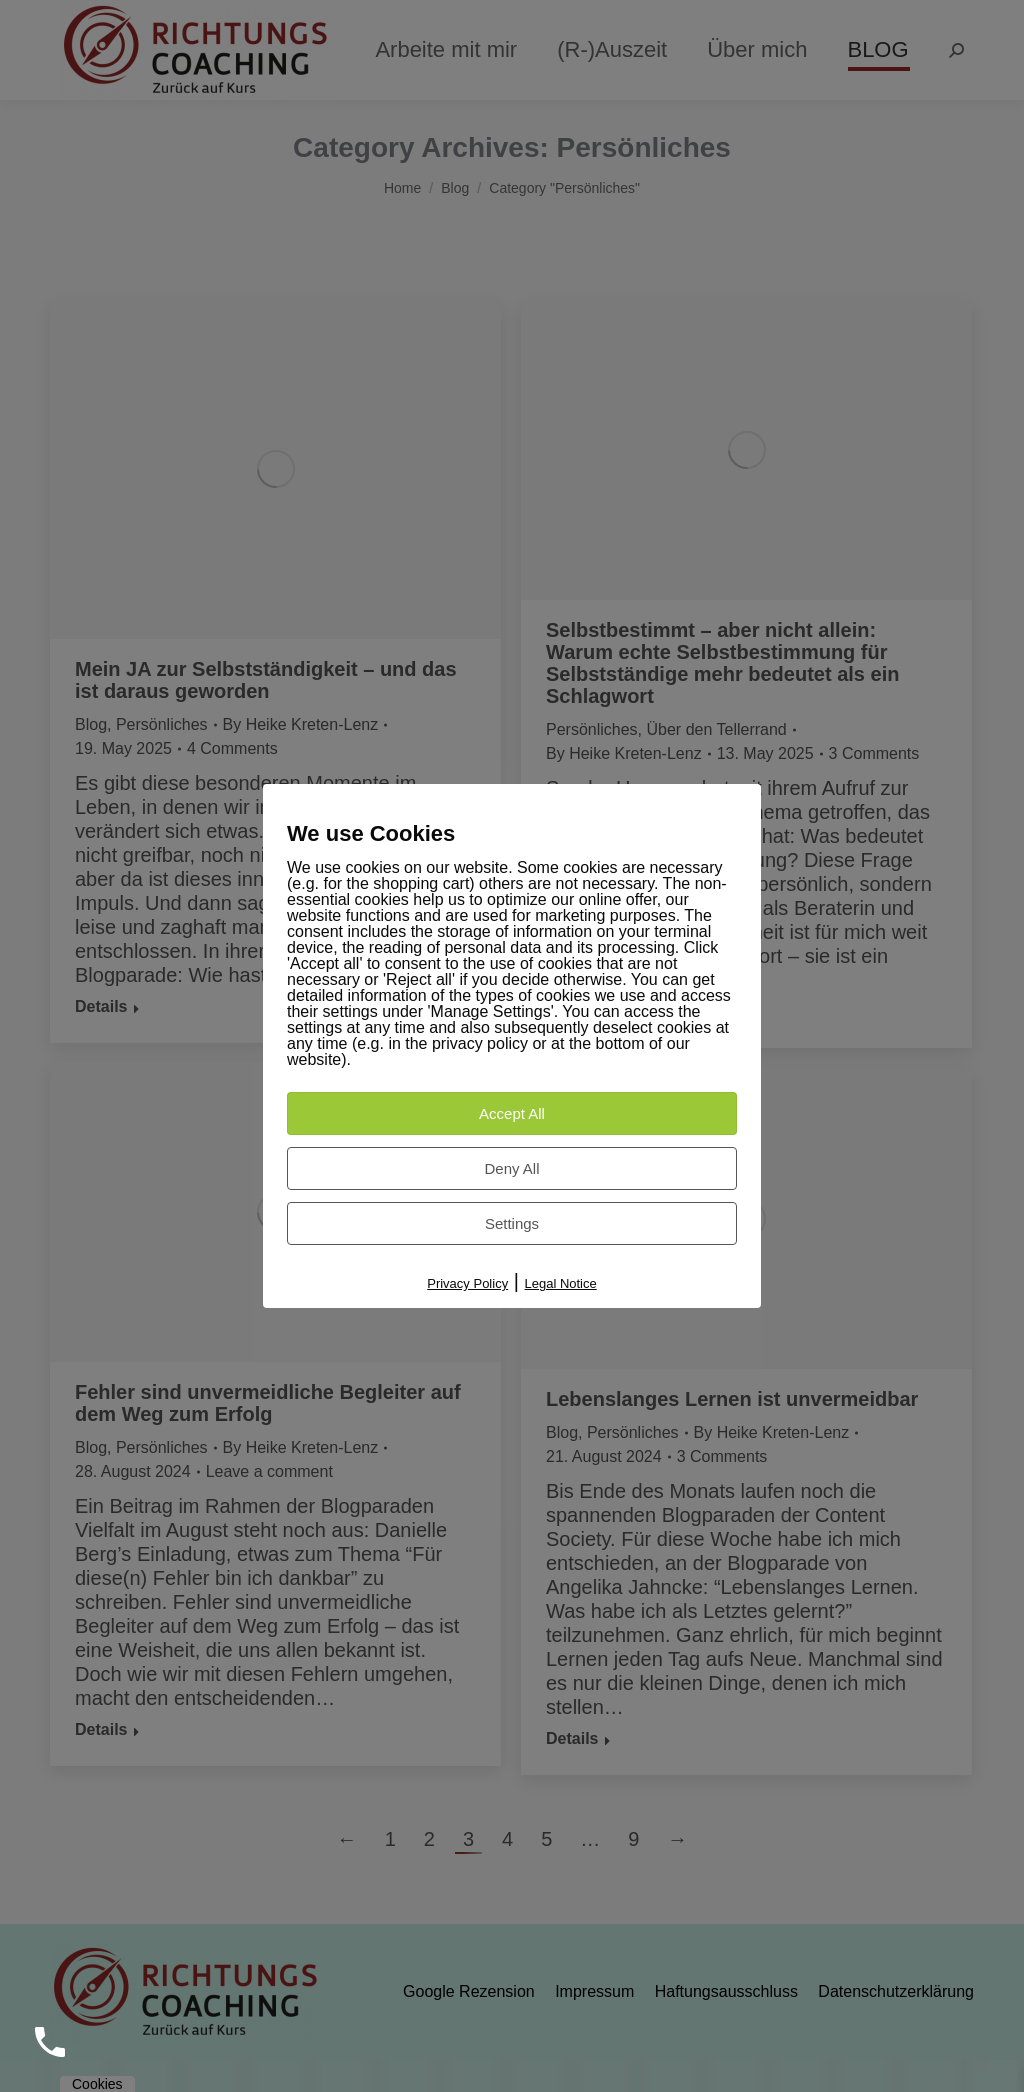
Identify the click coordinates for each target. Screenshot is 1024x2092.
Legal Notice (560, 1283)
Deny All (511, 1168)
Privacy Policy (467, 1283)
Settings (512, 1223)
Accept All (512, 1113)
